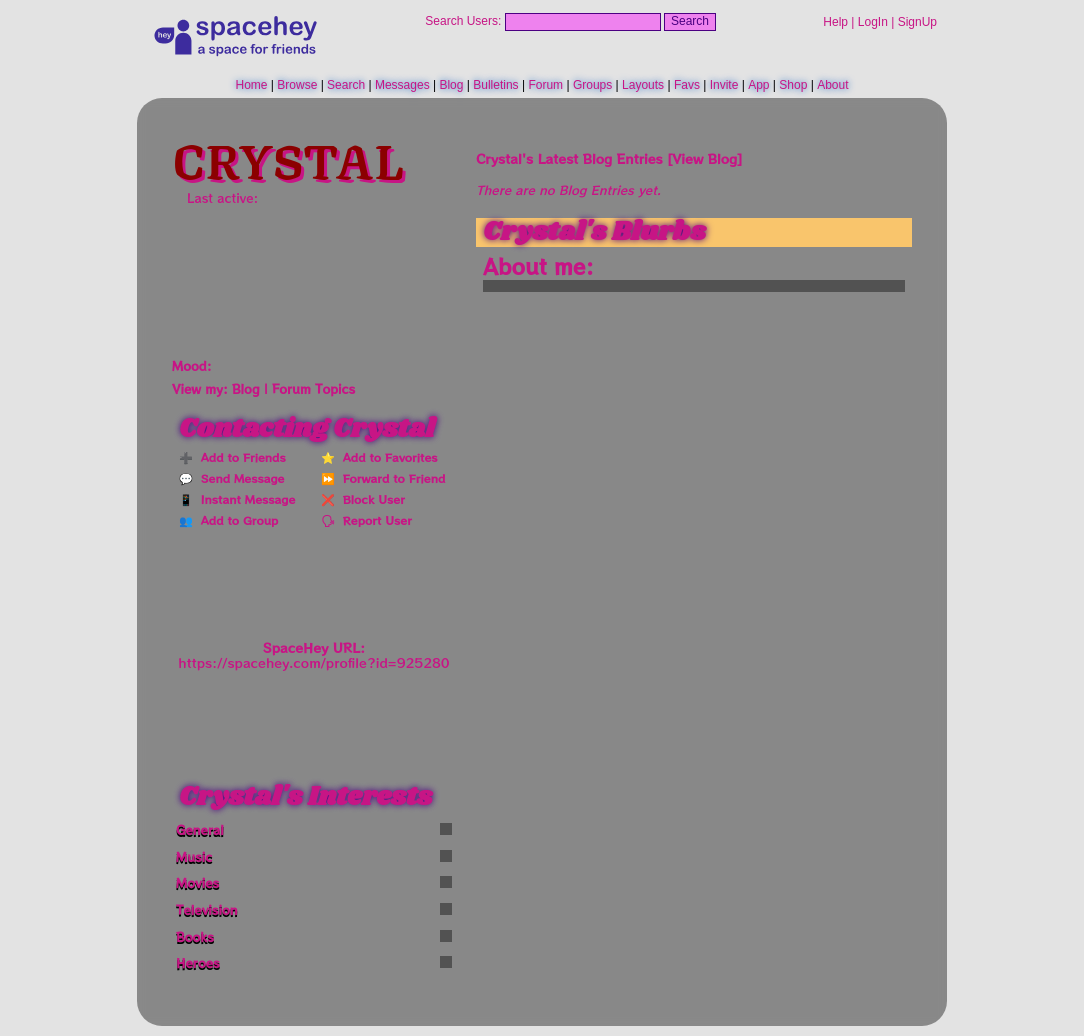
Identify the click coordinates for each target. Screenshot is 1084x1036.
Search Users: (463, 21)
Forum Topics (313, 388)
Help (835, 22)
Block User (370, 499)
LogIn (873, 22)
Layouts (643, 85)
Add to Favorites (386, 457)
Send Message (238, 478)
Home (251, 85)
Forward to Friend (390, 478)
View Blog (704, 158)
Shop (793, 85)
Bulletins (495, 85)
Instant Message (244, 499)
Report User (373, 520)
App (758, 85)
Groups (592, 85)
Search (690, 21)
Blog (451, 85)
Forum (545, 85)
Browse (297, 85)
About (832, 85)
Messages (402, 85)
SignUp (917, 22)
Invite (724, 85)
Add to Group (235, 520)
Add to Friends (239, 457)
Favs (687, 85)
